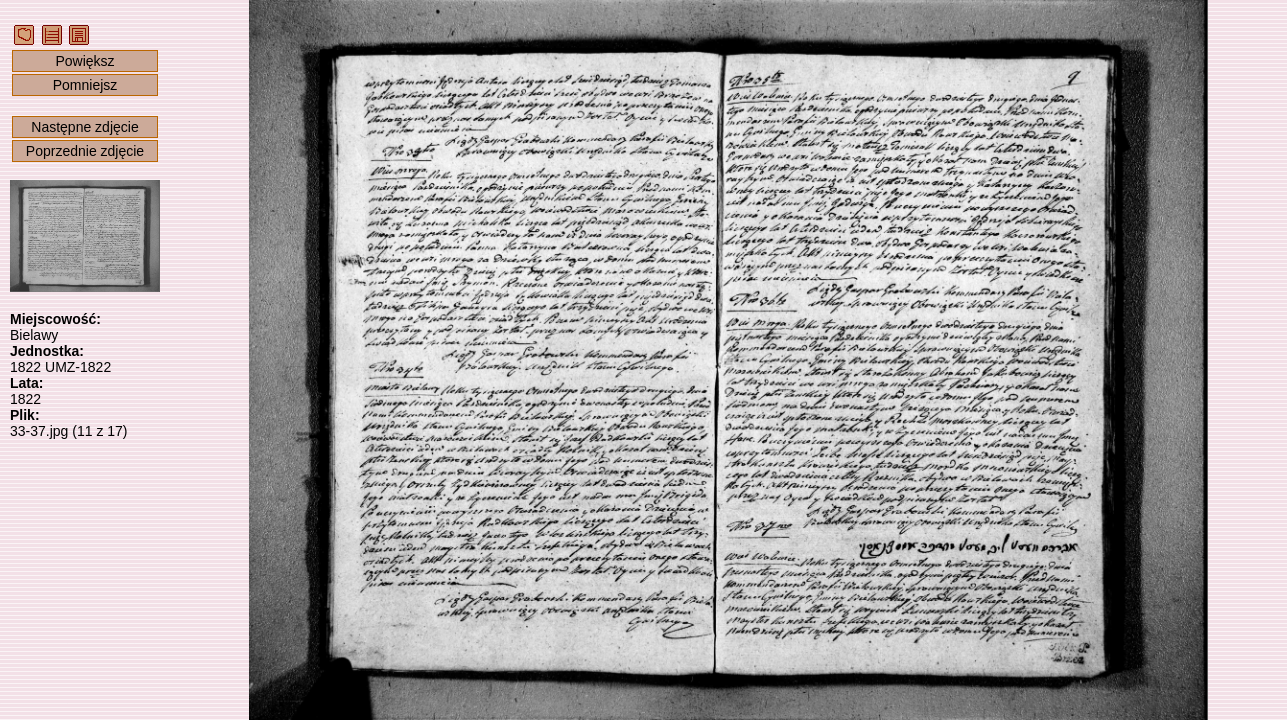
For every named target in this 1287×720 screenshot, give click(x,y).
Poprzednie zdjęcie (85, 151)
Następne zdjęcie (84, 127)
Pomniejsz (85, 85)
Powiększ (84, 61)
